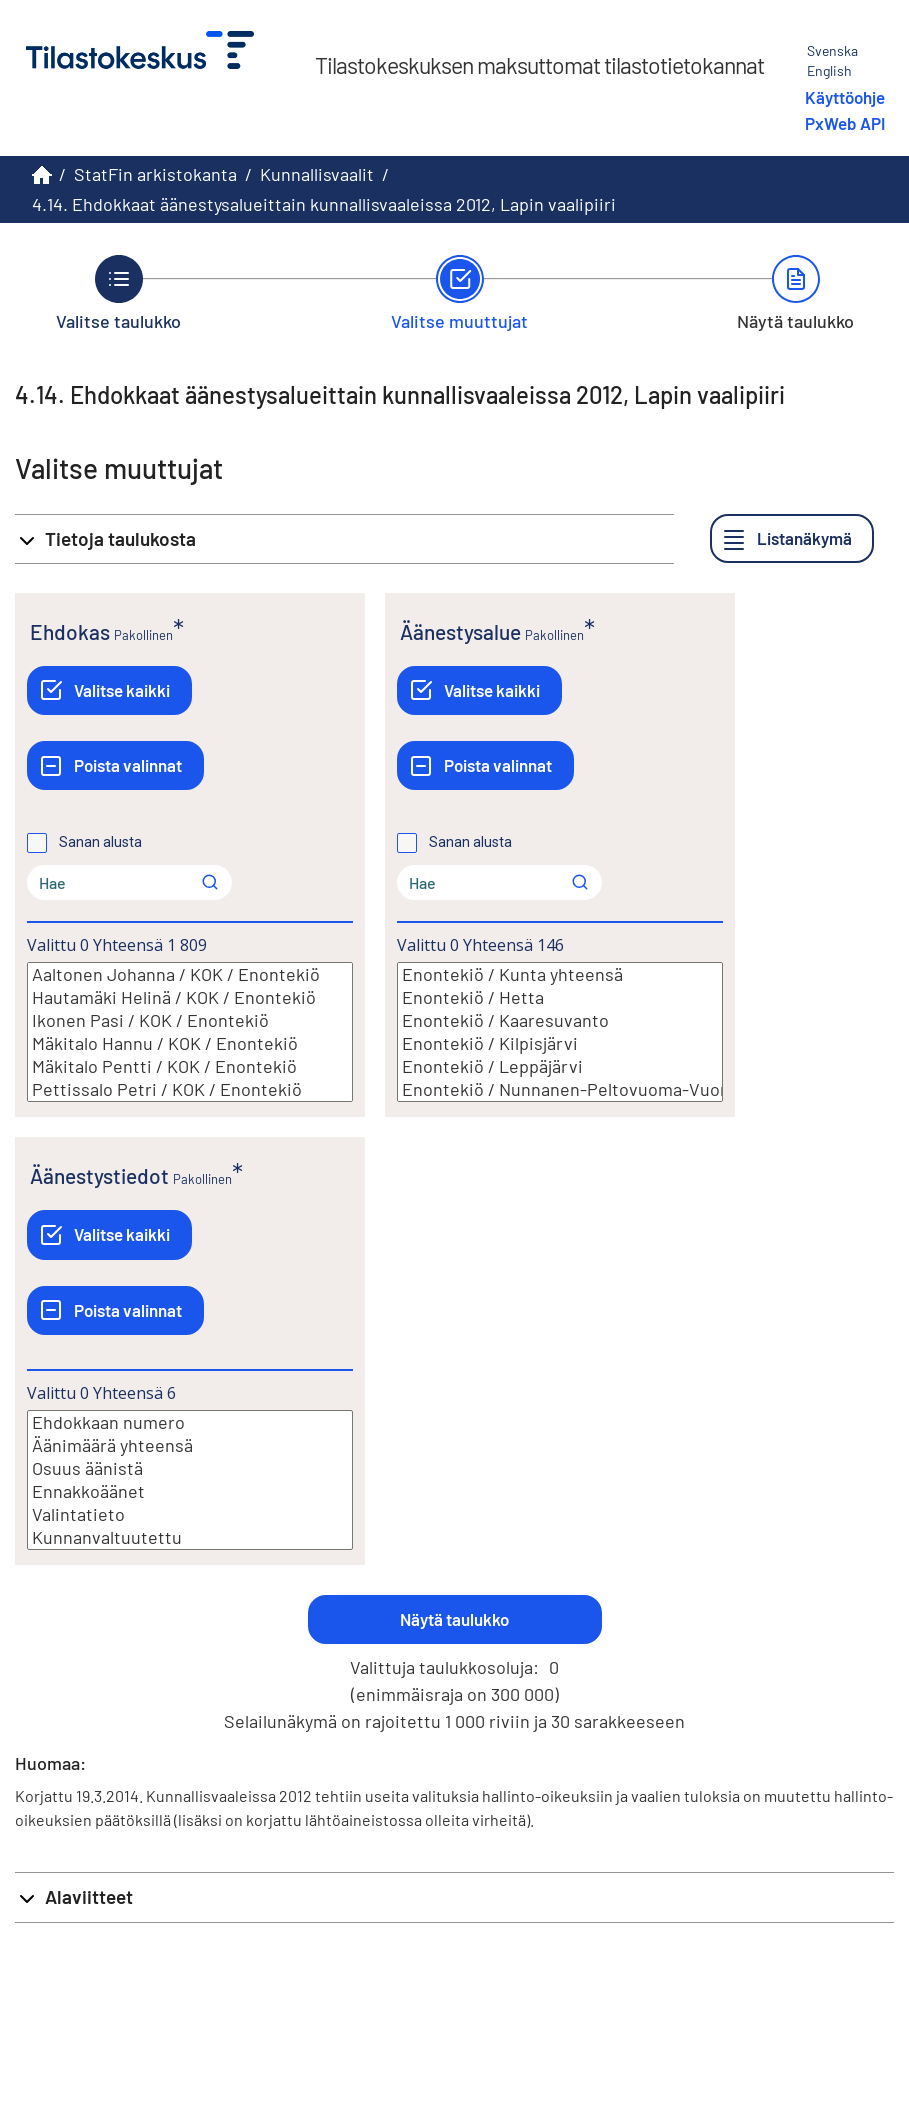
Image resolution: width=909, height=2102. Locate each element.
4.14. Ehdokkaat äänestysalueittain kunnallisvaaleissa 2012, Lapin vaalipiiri (324, 204)
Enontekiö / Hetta (560, 997)
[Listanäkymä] (792, 538)
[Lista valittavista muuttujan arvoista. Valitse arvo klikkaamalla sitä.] (190, 1032)
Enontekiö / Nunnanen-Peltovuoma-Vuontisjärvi (560, 1089)
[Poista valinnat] (115, 765)
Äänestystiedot (99, 1175)
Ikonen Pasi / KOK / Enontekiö (190, 1020)
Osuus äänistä (190, 1468)
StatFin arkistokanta (155, 174)
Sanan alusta (100, 842)
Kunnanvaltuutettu (190, 1537)
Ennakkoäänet (190, 1491)
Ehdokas (70, 631)
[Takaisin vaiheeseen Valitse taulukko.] (118, 293)
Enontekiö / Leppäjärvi (560, 1066)
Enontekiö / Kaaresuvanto (560, 1020)
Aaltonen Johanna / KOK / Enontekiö (190, 974)
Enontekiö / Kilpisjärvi (560, 1043)
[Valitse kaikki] (109, 690)
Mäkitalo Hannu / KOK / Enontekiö (190, 1043)
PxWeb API (845, 123)
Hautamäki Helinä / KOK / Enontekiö (190, 997)
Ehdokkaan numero (190, 1422)
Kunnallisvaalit (317, 174)
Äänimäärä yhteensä (190, 1445)
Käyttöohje (845, 97)
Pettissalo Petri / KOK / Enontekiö (190, 1089)
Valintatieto (190, 1514)
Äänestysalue (460, 631)
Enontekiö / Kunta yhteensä (560, 974)
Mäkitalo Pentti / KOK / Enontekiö (190, 1066)
